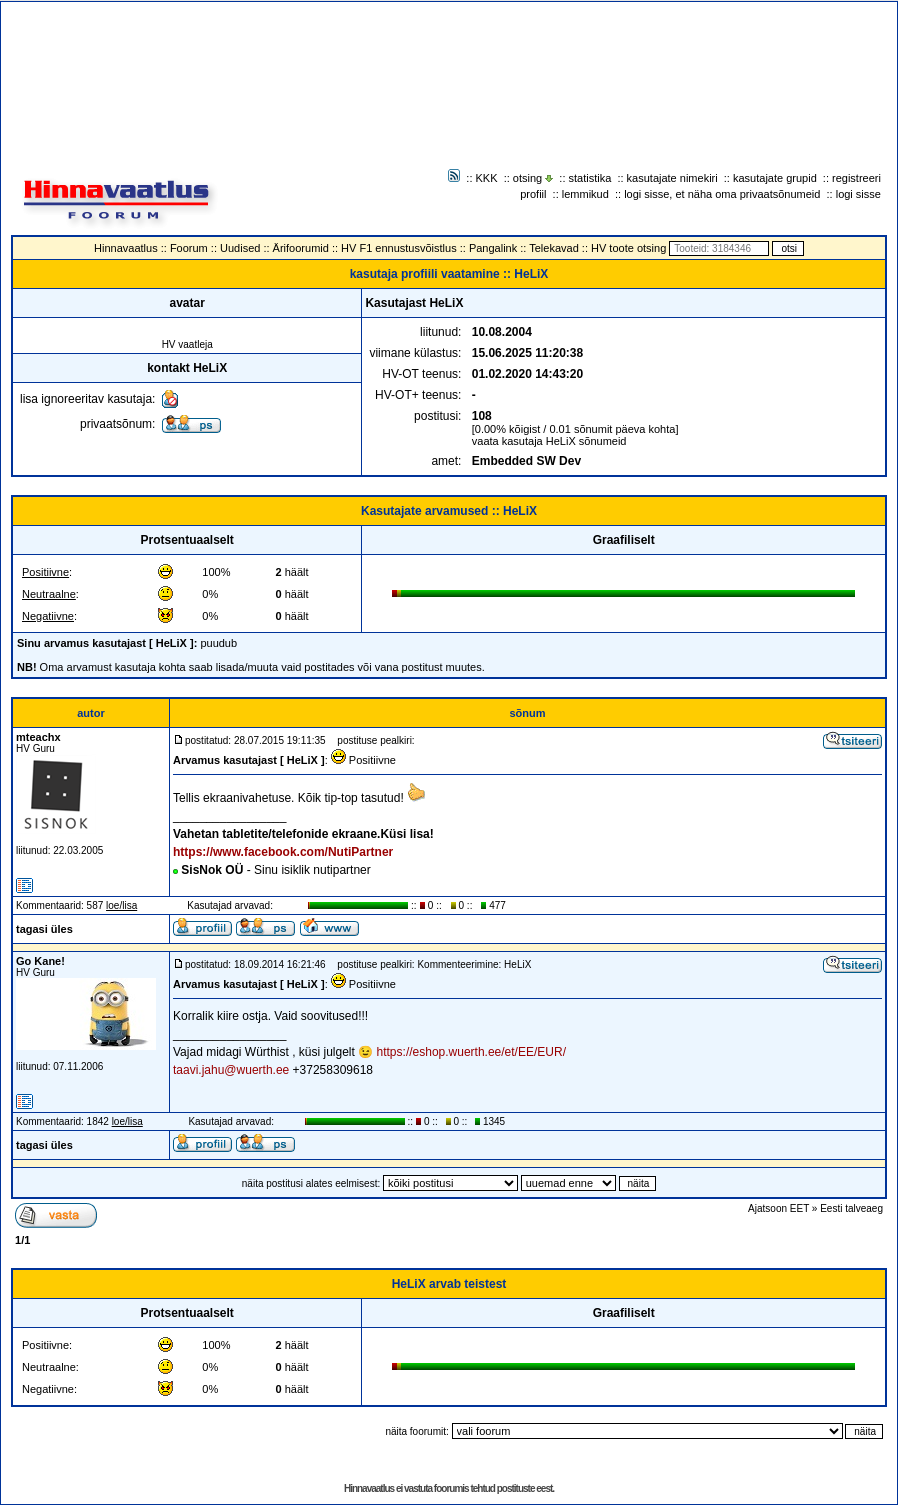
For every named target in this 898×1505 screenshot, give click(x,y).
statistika (590, 178)
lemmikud (585, 194)
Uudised (240, 248)
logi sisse (858, 194)
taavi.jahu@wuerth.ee (231, 1070)
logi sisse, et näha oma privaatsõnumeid (722, 194)
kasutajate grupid (775, 178)
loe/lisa (121, 905)
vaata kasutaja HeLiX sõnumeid (549, 441)
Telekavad (554, 248)
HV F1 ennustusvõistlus (399, 248)
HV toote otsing (628, 248)
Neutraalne (49, 594)
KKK (487, 178)
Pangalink (493, 248)
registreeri (856, 178)
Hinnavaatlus (126, 248)
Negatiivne (48, 616)
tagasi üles (44, 929)
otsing (527, 178)
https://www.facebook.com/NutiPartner (283, 852)
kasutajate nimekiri (672, 178)
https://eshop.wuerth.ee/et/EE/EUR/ (471, 1052)
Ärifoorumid (301, 248)
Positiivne (45, 572)
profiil (533, 194)
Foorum (189, 248)
